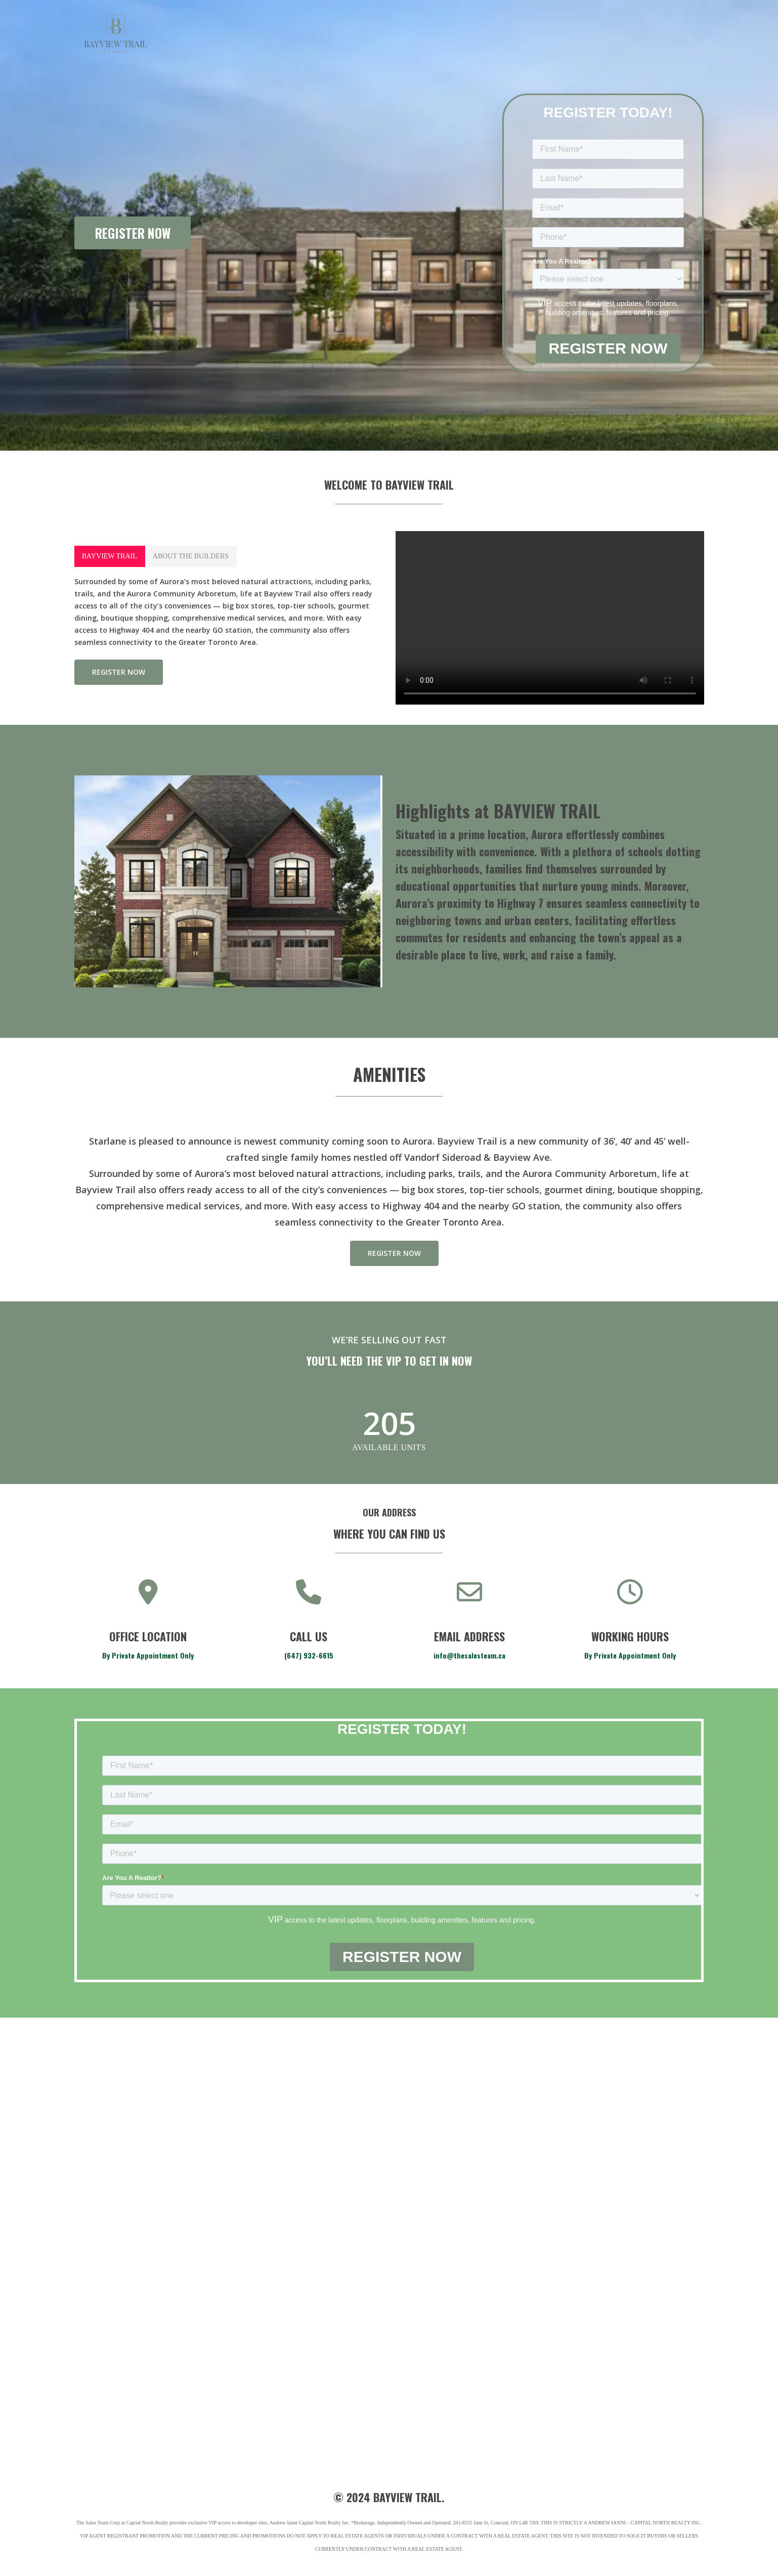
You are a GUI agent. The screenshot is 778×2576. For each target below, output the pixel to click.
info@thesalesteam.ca (469, 1655)
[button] (109, 556)
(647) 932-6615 (308, 1655)
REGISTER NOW (132, 233)
